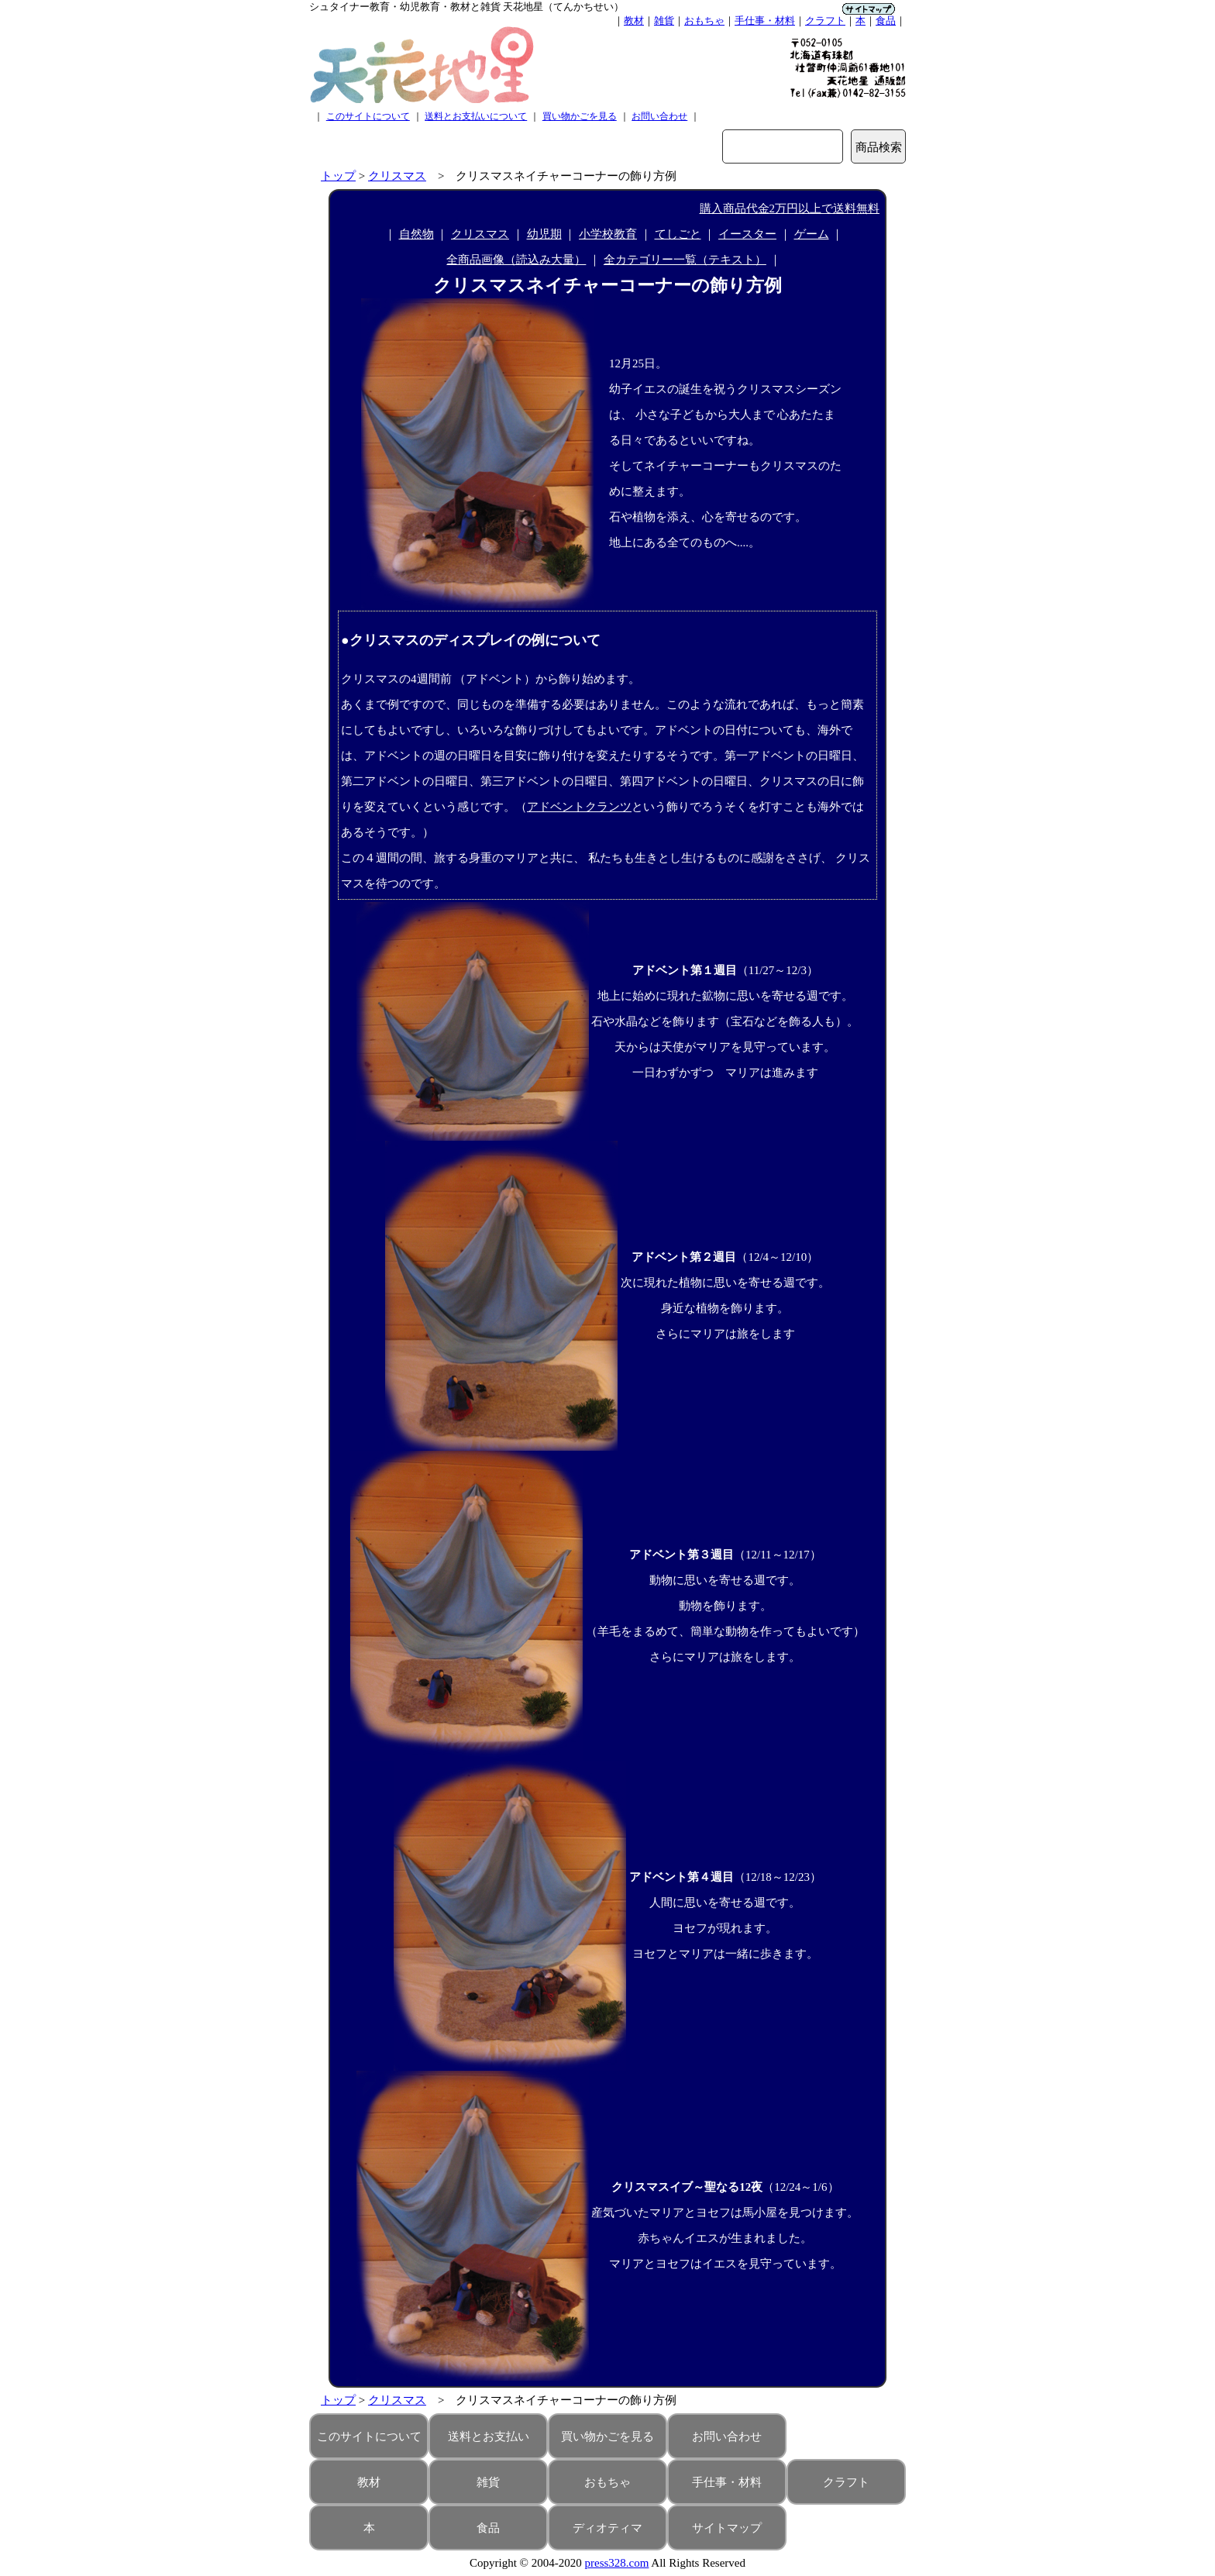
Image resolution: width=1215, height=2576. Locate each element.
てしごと (678, 234)
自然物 (416, 234)
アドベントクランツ (579, 807)
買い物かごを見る (579, 116)
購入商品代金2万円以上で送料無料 (790, 208)
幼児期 (544, 234)
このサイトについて (368, 116)
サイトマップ (727, 2528)
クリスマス (397, 176)
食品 (886, 20)
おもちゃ (704, 20)
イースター (747, 234)
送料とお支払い (488, 2436)
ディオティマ (607, 2528)
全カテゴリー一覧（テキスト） (685, 259)
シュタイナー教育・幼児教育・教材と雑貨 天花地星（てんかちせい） (466, 6)
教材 (634, 20)
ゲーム (811, 234)
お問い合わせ (659, 116)
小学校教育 (608, 234)
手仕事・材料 (765, 20)
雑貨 (664, 20)
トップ (338, 176)
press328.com (617, 2563)
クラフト (825, 20)
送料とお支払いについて (476, 116)
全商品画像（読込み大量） (516, 259)
